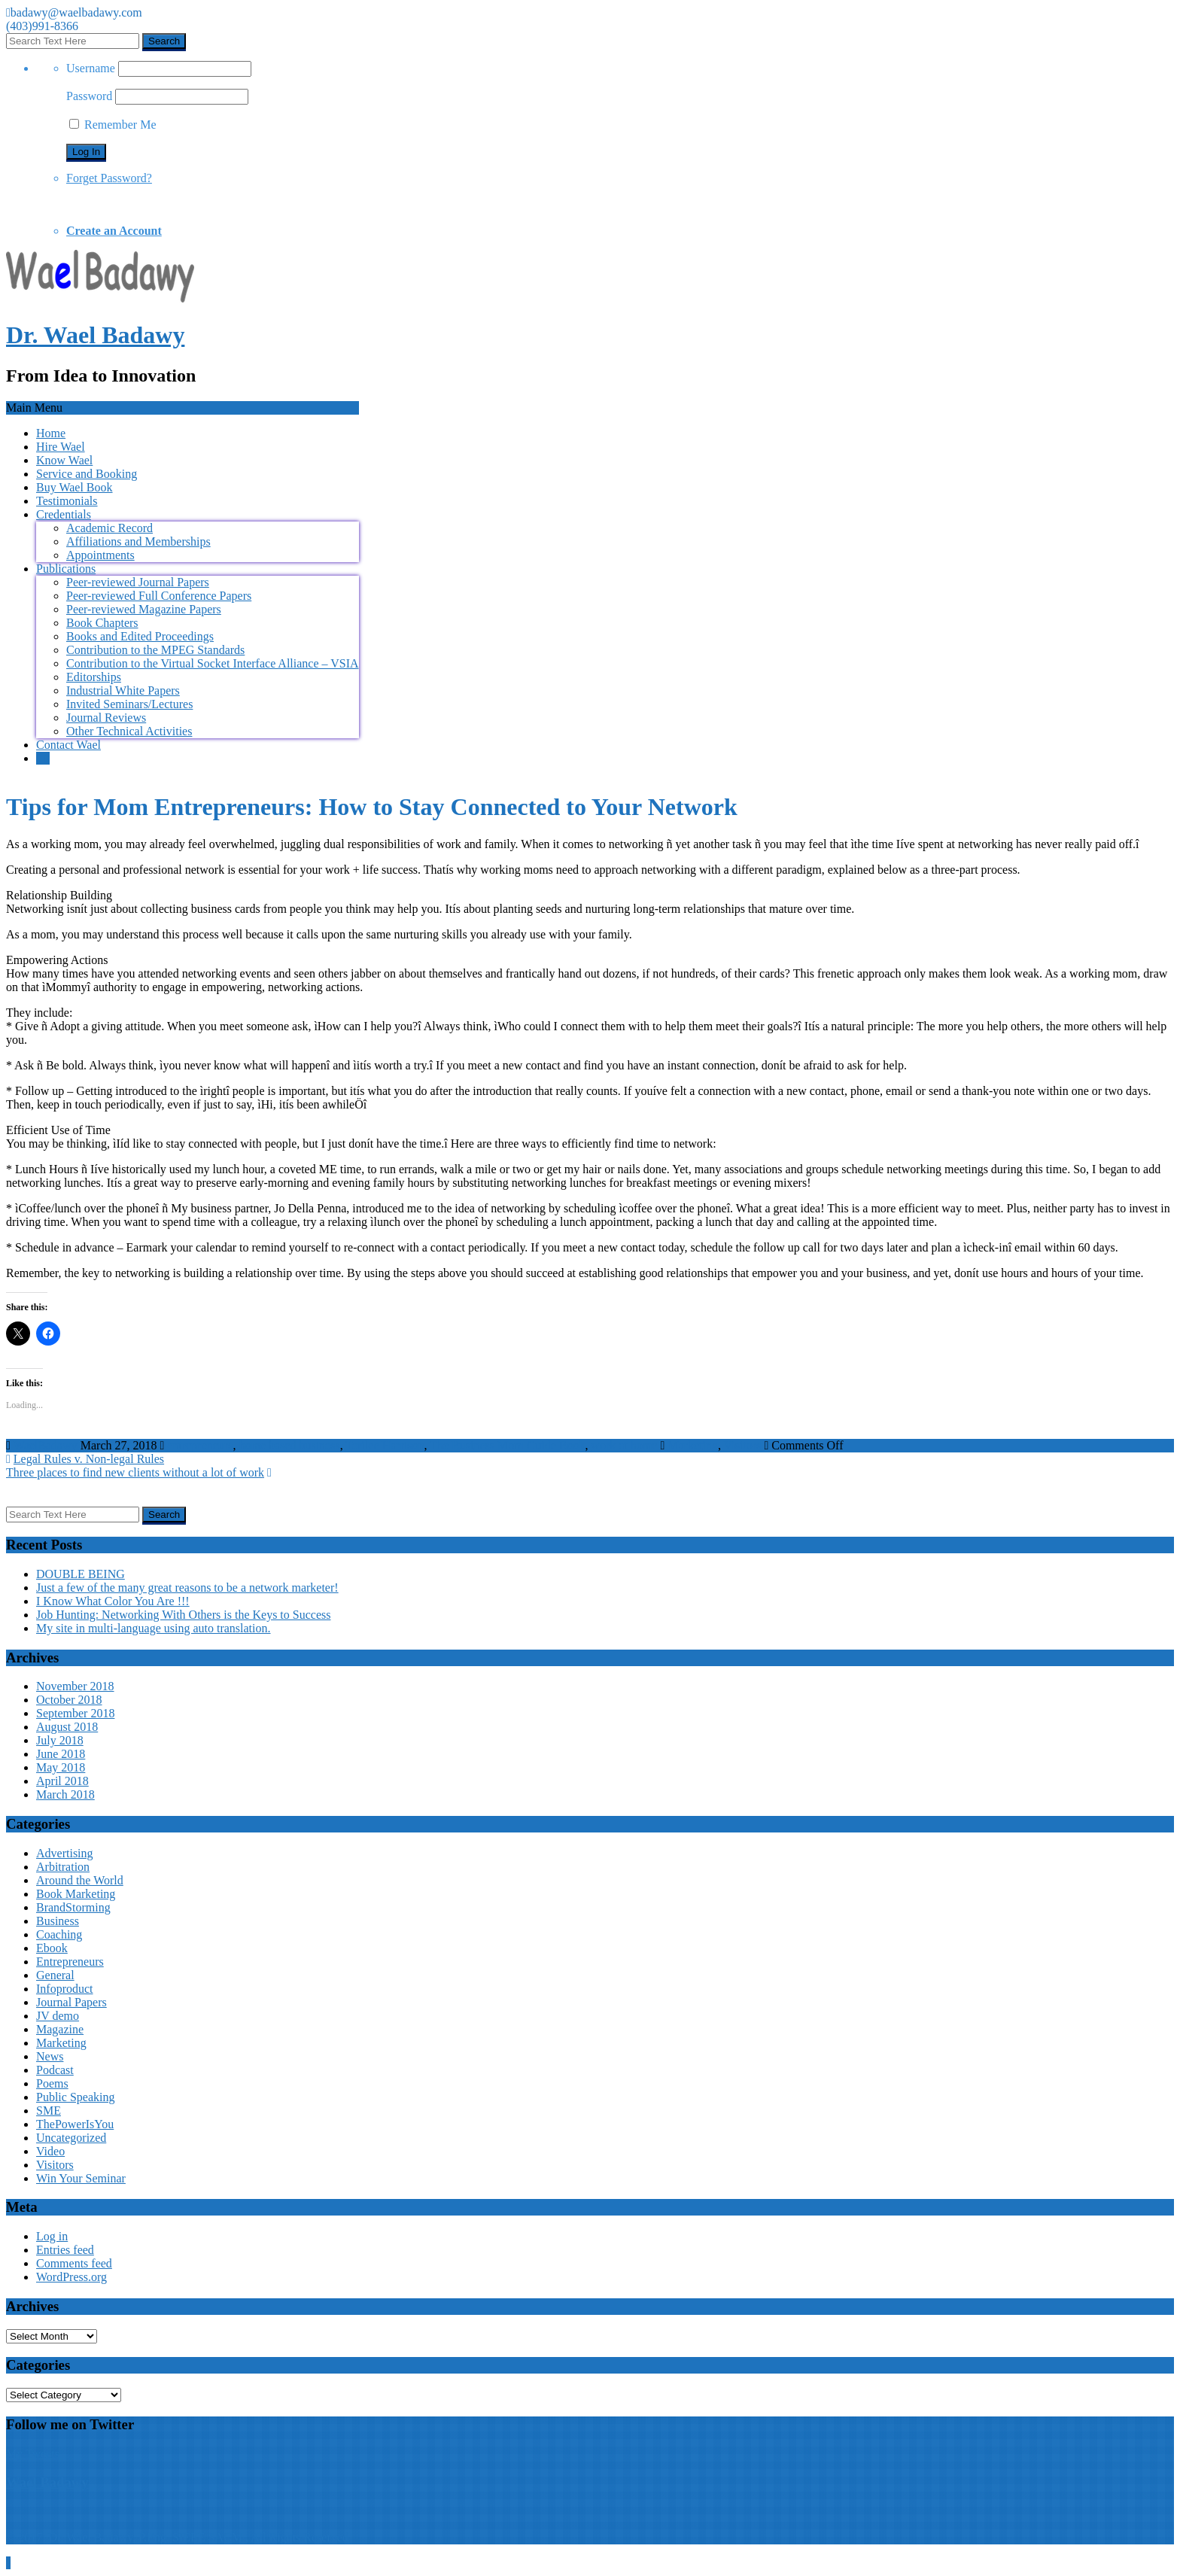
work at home (624, 1445)
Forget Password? (109, 178)
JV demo (57, 2015)
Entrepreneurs (70, 1961)
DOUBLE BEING (80, 1574)
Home (50, 433)
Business (57, 1921)
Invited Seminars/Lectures (129, 704)
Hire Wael (60, 446)
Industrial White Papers (123, 690)
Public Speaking (75, 2097)
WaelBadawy (46, 1445)
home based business (289, 1445)
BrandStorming (73, 1907)
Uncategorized (71, 2137)
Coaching (59, 1934)
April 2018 (62, 1781)
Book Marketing (75, 1893)
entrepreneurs (200, 1445)
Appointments (100, 555)
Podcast (55, 2070)
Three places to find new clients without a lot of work (135, 1472)
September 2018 (75, 1713)
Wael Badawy (47, 2482)
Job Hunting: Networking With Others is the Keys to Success (183, 1614)
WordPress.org (71, 2276)
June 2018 (60, 1753)
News (49, 2056)
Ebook (52, 1948)
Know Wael (64, 460)
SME (48, 2110)
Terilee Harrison (384, 1445)
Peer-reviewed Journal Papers (137, 582)
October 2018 (69, 1699)
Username (90, 68)
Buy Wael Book (74, 487)
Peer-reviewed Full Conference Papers (158, 595)
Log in (52, 2236)
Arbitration (63, 1866)
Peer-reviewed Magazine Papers (143, 609)
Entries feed (65, 2249)
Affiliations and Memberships (138, 541)
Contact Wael (68, 744)
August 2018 (67, 1726)
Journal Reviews (106, 717)
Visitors (743, 1445)
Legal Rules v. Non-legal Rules (89, 1458)
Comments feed (74, 2263)
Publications (66, 568)
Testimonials (67, 500)
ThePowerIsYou (75, 2124)
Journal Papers (71, 2002)
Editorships (93, 677)
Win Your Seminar (81, 2178)
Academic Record (109, 528)
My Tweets (32, 2453)
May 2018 (60, 1767)
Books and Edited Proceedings (140, 636)
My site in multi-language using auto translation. (153, 1628)
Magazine (60, 2029)
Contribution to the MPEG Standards (155, 649)
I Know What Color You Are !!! (113, 1601)
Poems (52, 2083)
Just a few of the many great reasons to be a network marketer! (187, 1587)
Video (50, 2151)
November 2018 (75, 1686)
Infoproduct (64, 1988)
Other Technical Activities (129, 731)
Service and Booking (86, 473)
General (55, 1975)
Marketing (693, 1445)
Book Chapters (102, 622)
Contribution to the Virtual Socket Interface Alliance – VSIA (212, 663)
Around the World (79, 1880)
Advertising (64, 1853)
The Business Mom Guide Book (507, 1445)
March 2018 (65, 1794)
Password (89, 96)
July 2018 (60, 1740)
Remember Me (113, 124)
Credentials (63, 514)
